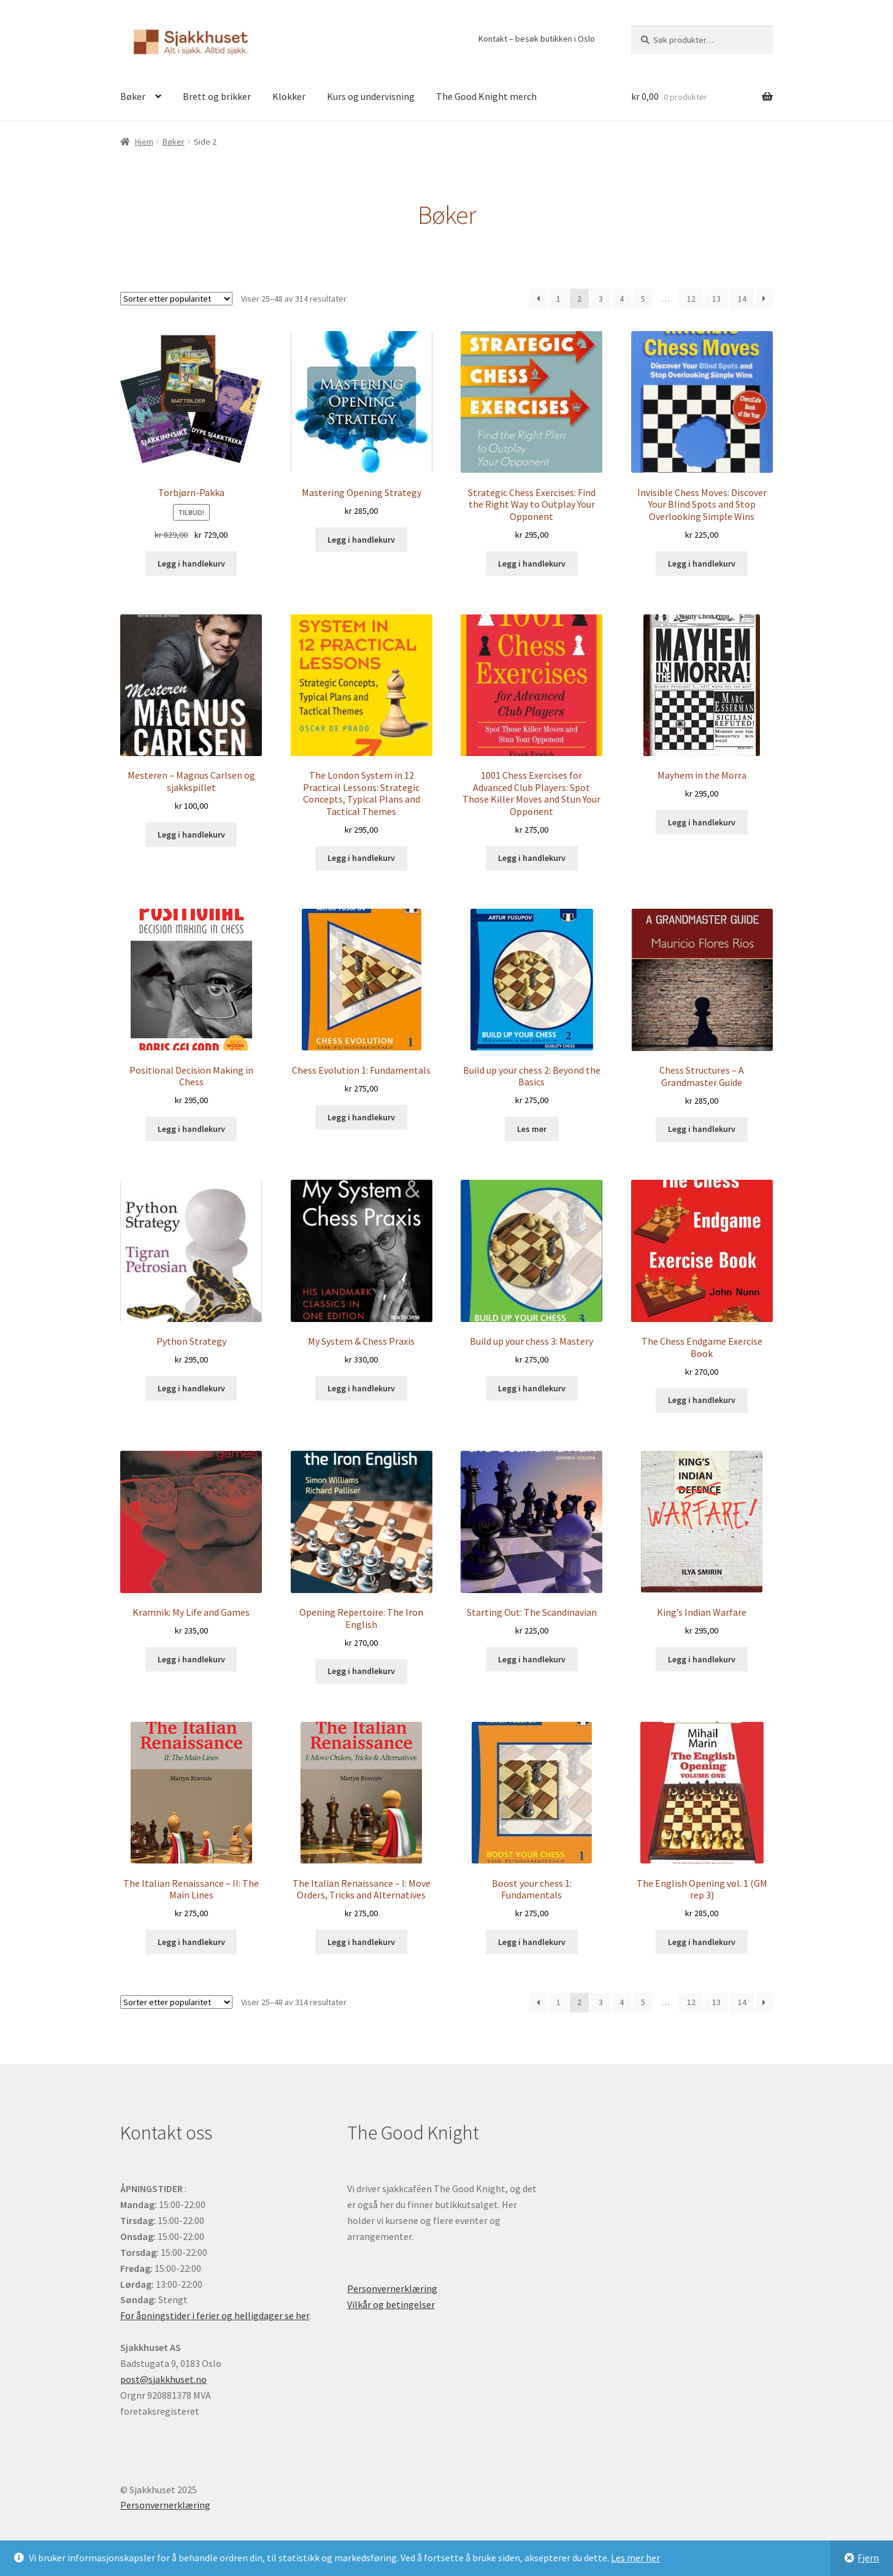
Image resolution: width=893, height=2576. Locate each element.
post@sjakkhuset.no (163, 2379)
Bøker (132, 96)
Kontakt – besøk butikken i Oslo (536, 38)
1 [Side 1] (558, 298)
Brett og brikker (217, 96)
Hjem (144, 141)
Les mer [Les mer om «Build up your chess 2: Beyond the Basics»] (531, 1128)
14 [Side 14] (742, 298)
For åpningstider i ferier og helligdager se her (214, 2315)
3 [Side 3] (601, 298)
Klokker (288, 96)
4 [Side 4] (621, 298)
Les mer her (635, 2557)
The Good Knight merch (486, 96)
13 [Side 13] (716, 298)
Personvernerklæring (392, 2288)
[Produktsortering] (176, 298)
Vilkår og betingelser (391, 2304)
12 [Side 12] (691, 298)
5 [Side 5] (643, 298)
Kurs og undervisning (371, 96)
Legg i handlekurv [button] (191, 563)
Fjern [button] (868, 2557)
